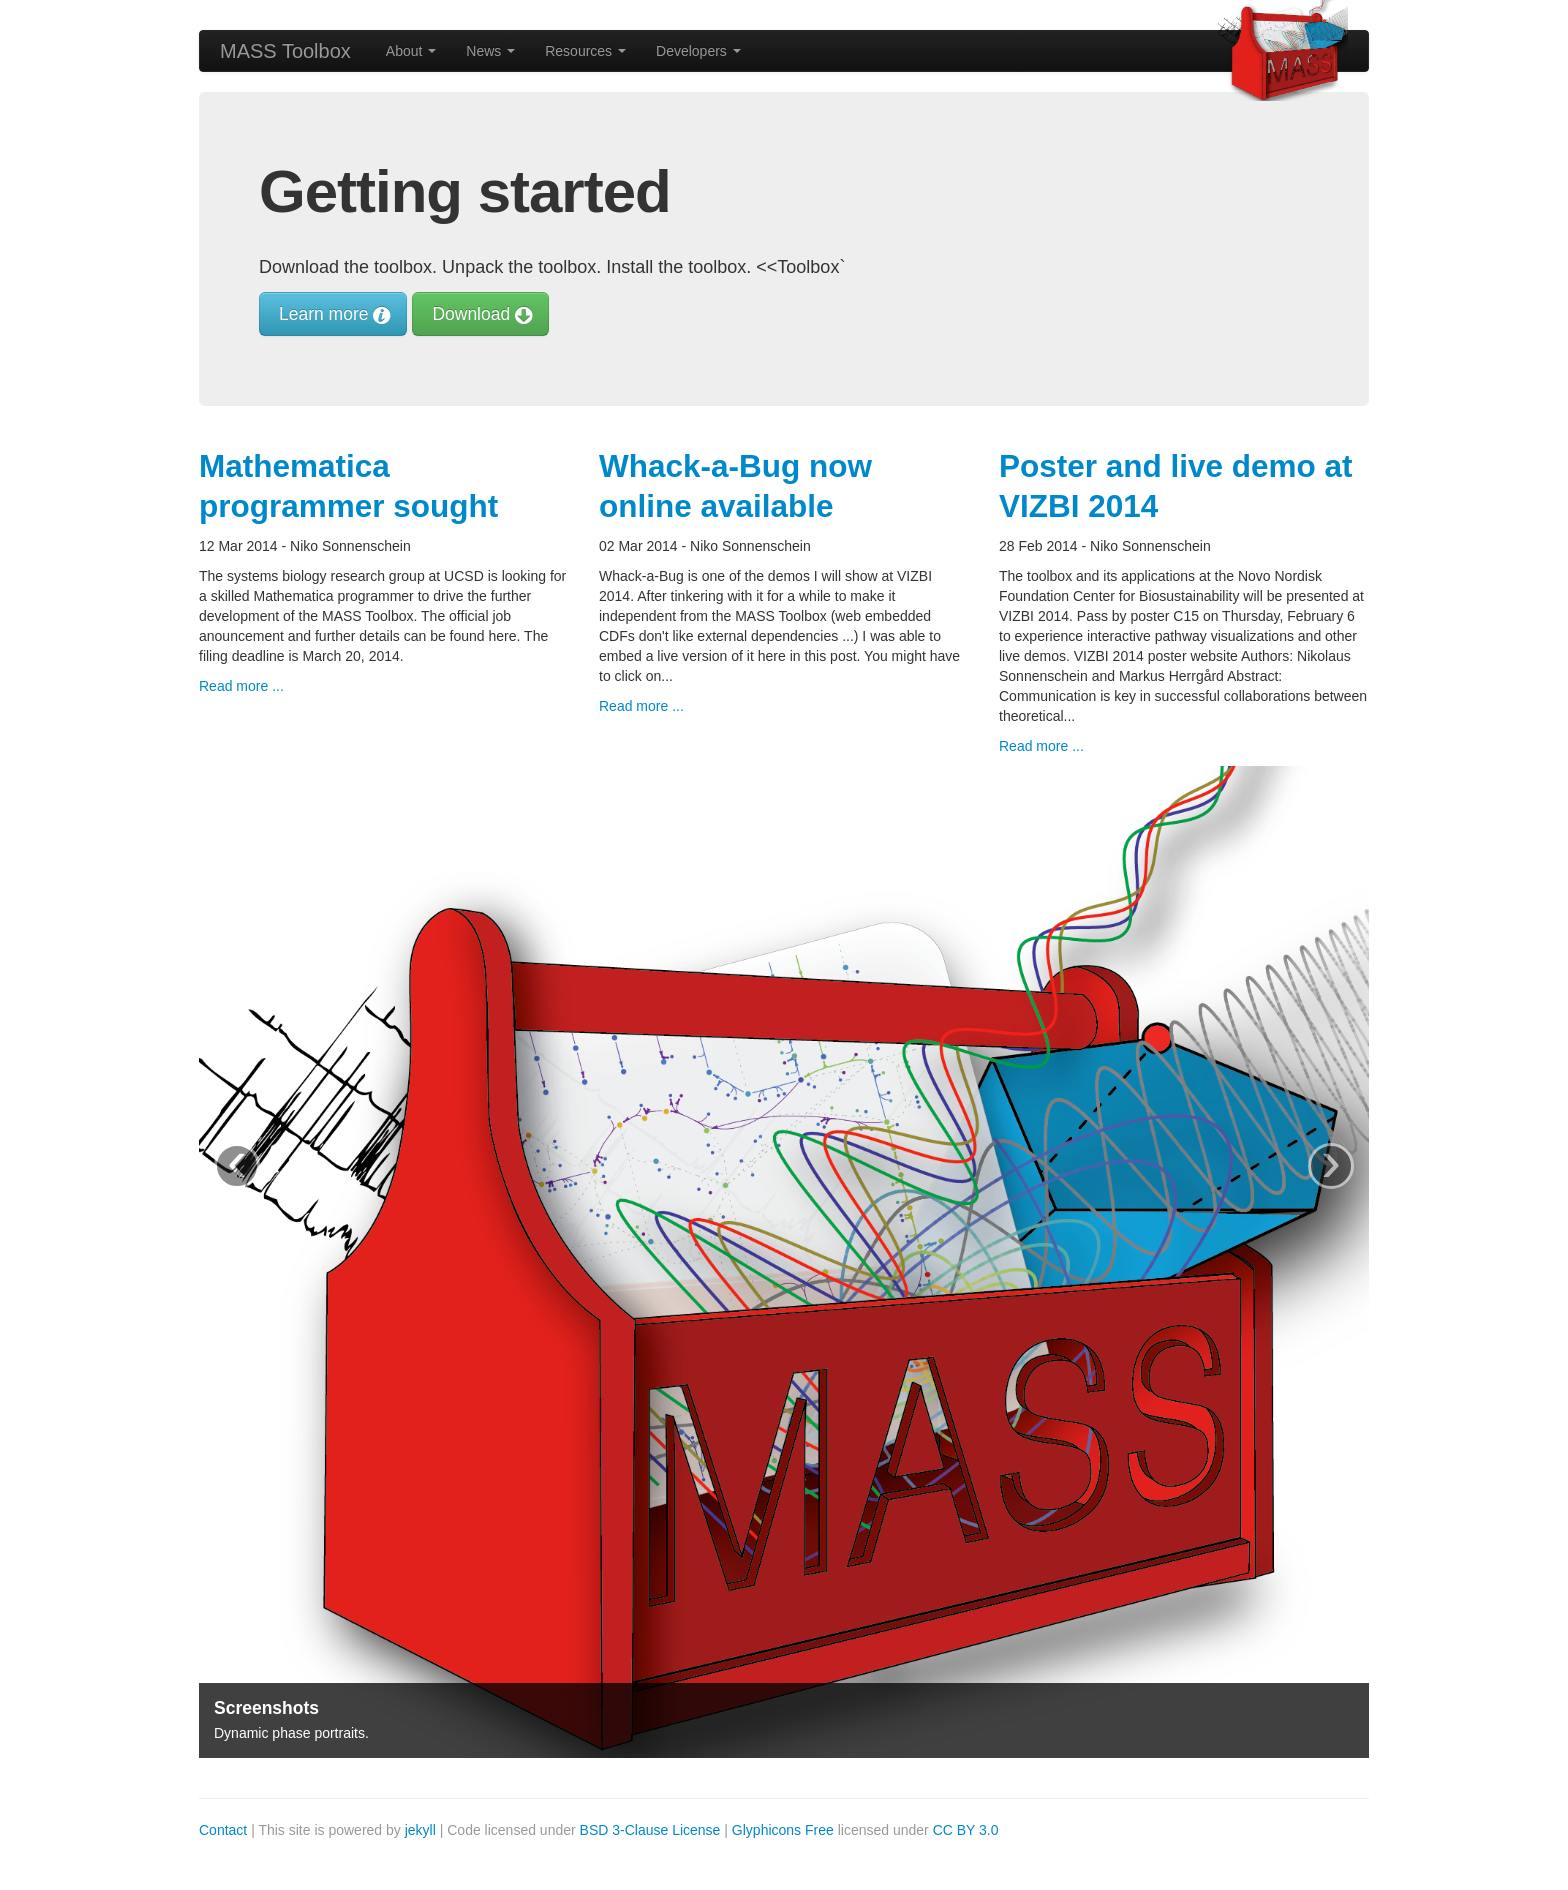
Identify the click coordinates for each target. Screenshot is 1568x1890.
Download (480, 314)
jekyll (420, 1830)
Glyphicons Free (783, 1830)
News (490, 51)
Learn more (333, 314)
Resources (585, 51)
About (411, 51)
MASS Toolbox (285, 51)
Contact (223, 1830)
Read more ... (241, 686)
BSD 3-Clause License (650, 1830)
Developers (698, 51)
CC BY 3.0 (966, 1830)
